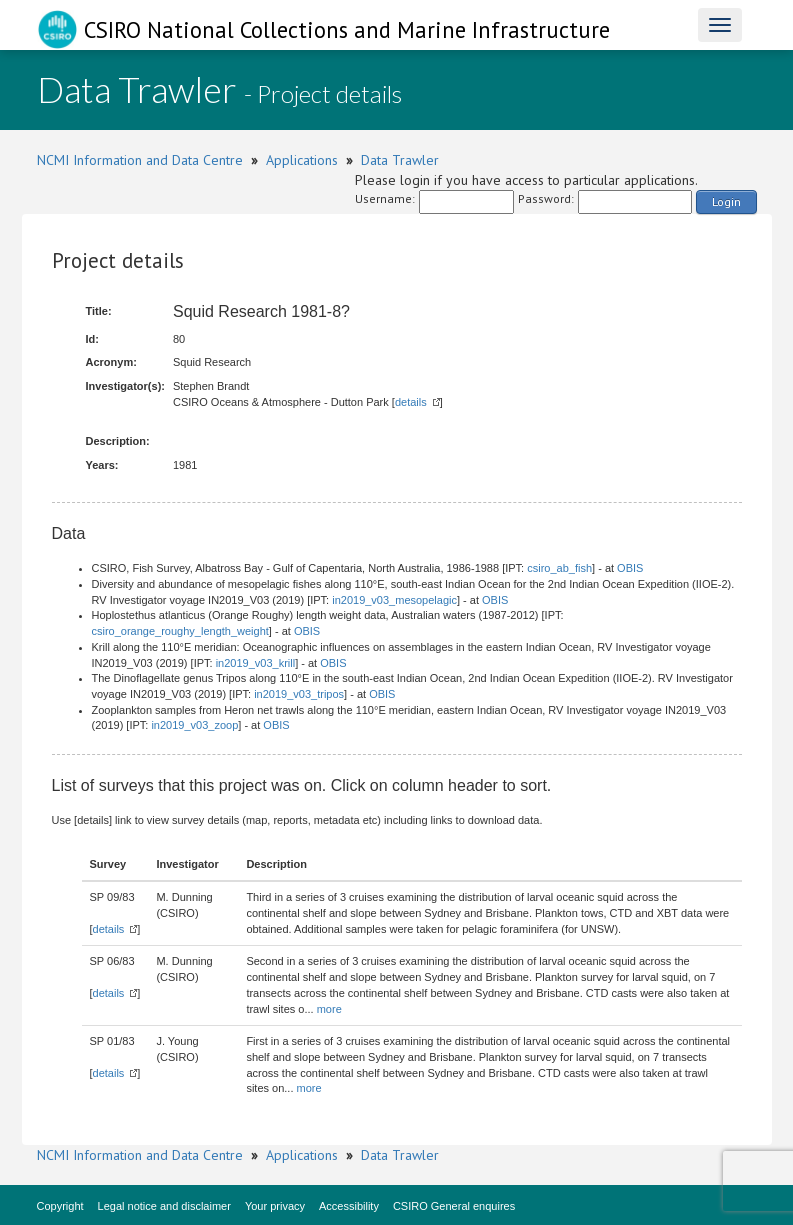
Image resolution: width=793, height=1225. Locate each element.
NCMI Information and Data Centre (140, 160)
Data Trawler (400, 160)
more (329, 1009)
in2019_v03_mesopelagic (394, 600)
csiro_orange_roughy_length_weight (180, 631)
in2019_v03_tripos (299, 694)
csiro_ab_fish (559, 568)
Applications (302, 160)
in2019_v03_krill (256, 663)
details (411, 402)
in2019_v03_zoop (194, 725)
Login (726, 201)
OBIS (630, 568)
